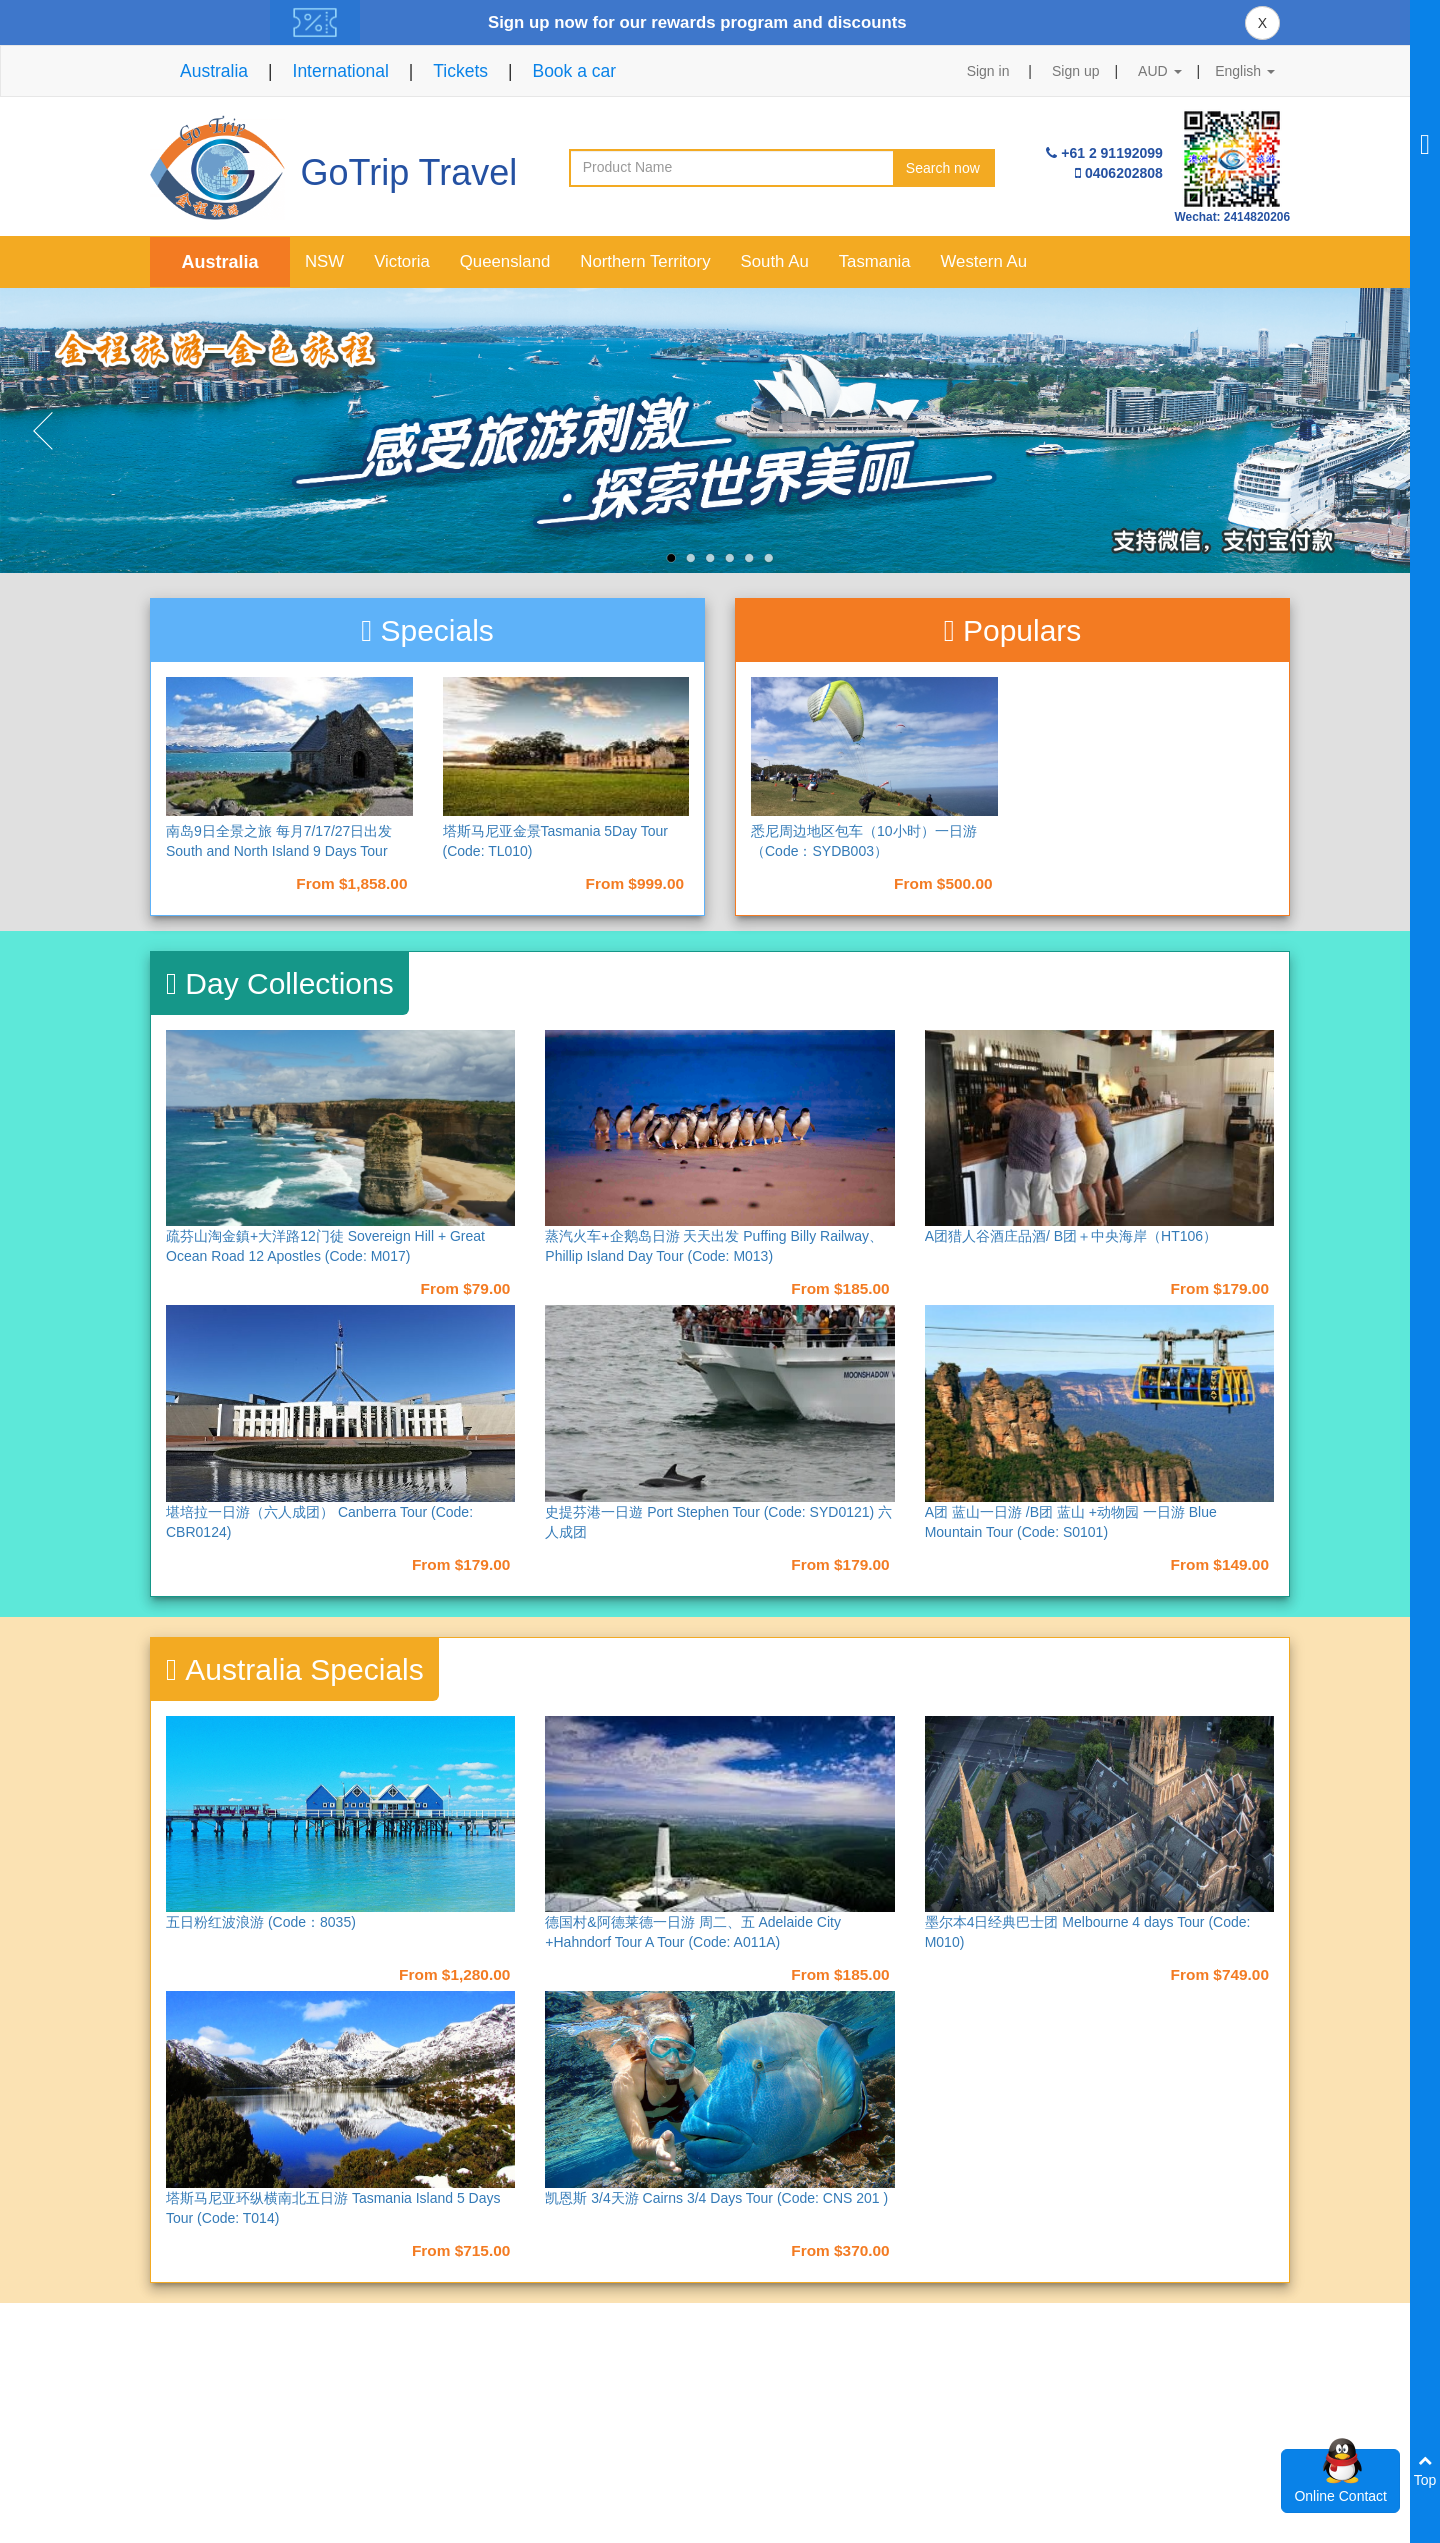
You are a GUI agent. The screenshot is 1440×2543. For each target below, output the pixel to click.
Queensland (505, 261)
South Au (775, 261)
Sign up (1075, 71)
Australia (214, 71)
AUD (1159, 71)
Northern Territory (645, 261)
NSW (324, 261)
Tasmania (875, 261)
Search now (943, 168)
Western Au (984, 261)
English (1245, 71)
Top (1425, 2470)
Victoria (402, 261)
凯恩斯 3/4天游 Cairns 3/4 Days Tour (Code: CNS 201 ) (716, 2198)
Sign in (988, 71)
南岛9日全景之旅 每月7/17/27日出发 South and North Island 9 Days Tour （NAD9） (279, 851)
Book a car (574, 71)
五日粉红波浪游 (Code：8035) (261, 1922)
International (341, 71)
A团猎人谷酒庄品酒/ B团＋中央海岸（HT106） (1071, 1236)
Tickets (460, 71)
